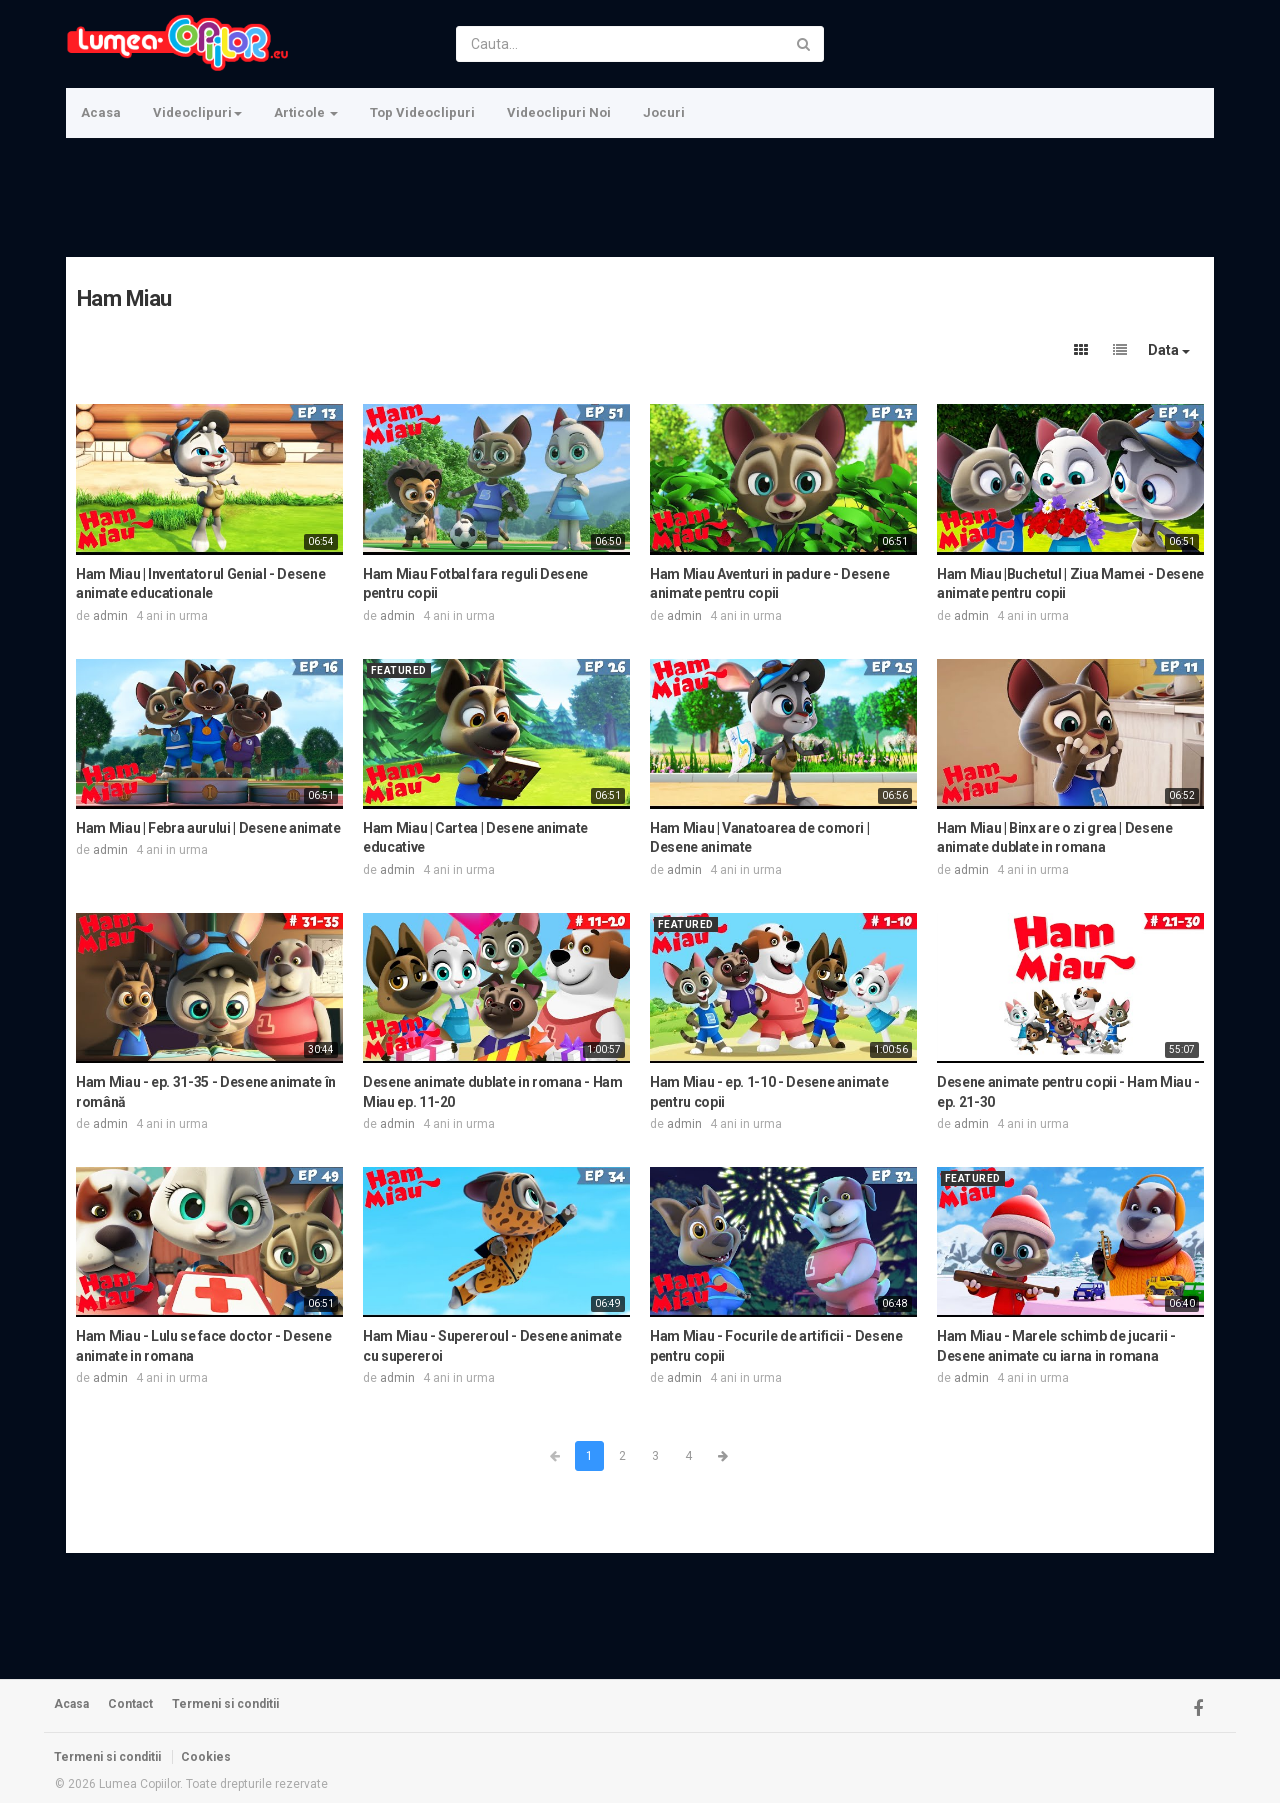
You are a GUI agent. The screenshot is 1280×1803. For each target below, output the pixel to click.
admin (110, 616)
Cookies (206, 1757)
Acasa (101, 112)
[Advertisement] (638, 195)
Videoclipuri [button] (197, 112)
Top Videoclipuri (422, 112)
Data (1169, 350)
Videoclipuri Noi (559, 112)
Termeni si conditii (225, 1704)
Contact (130, 1704)
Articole (306, 112)
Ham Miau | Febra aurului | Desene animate (208, 828)
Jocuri (664, 112)
